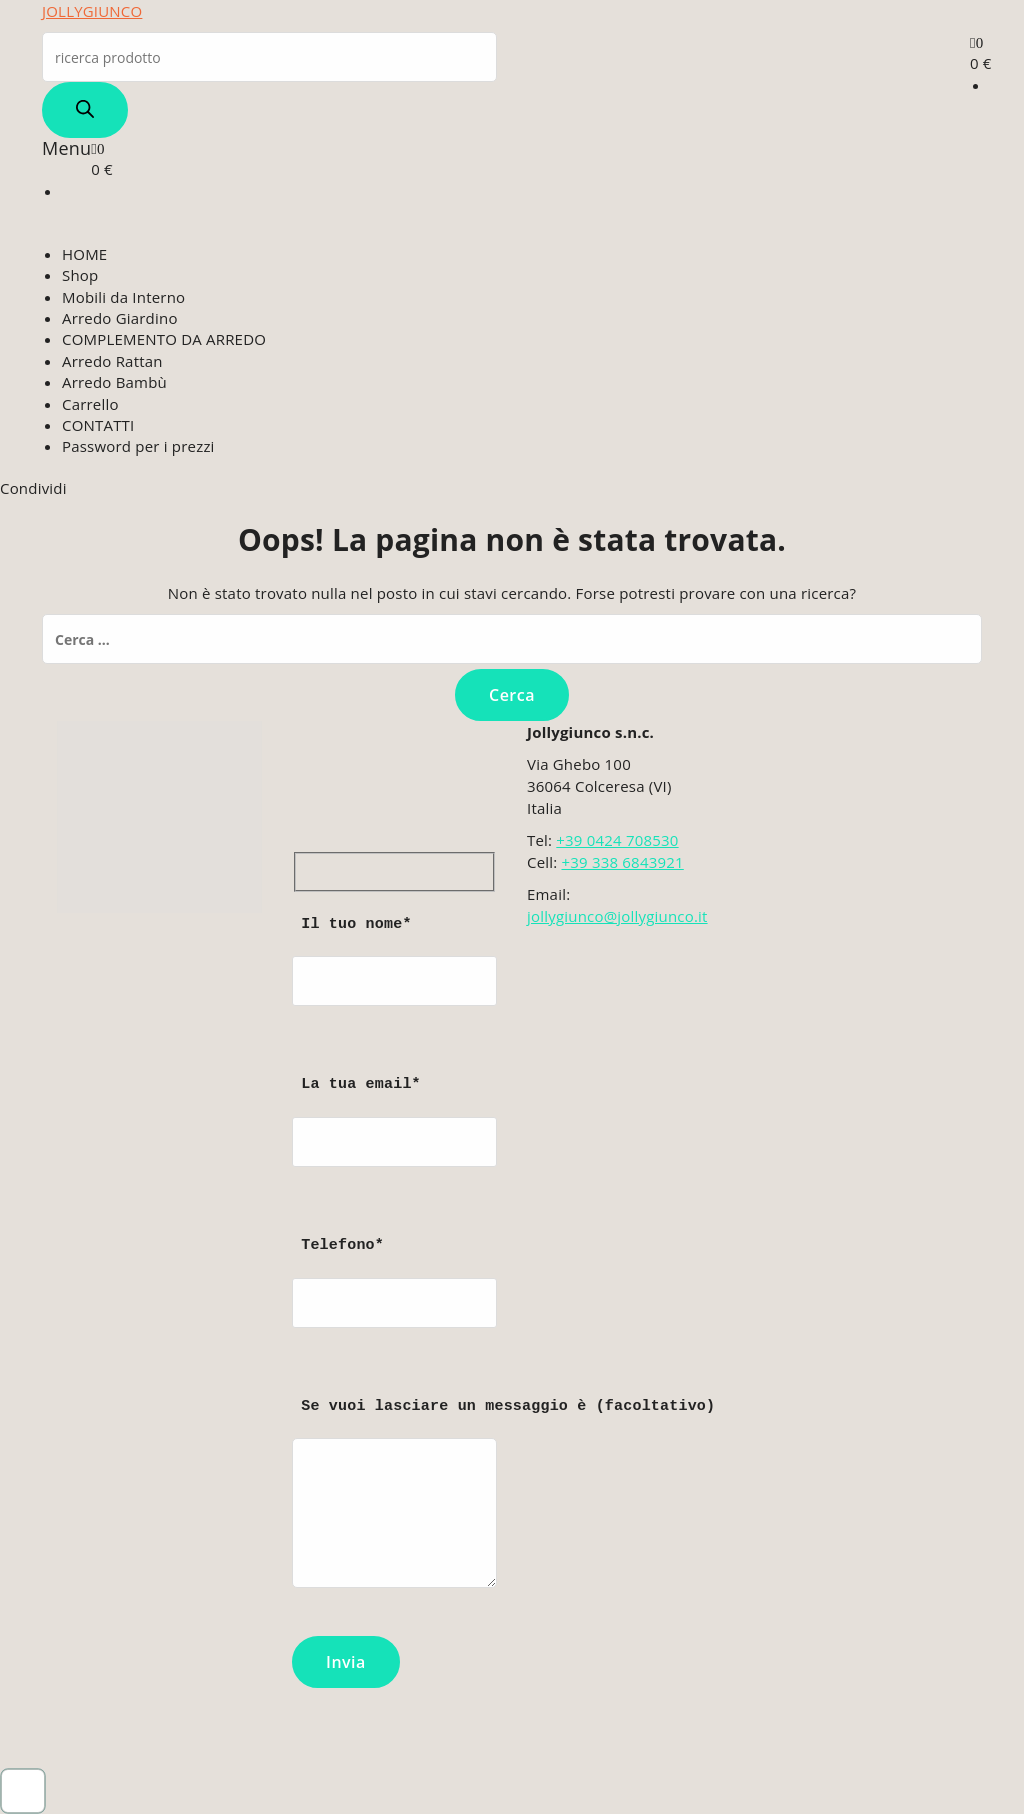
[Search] (85, 110)
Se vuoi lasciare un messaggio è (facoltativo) (394, 1502)
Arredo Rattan (112, 361)
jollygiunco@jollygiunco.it (617, 916)
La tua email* (394, 1140)
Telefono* (394, 1301)
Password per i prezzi (138, 446)
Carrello (90, 404)
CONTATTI (98, 425)
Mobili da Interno (123, 297)
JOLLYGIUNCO (92, 11)
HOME (84, 254)
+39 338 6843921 (622, 862)
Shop (80, 275)
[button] (23, 1791)
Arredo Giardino (120, 318)
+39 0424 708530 (617, 840)
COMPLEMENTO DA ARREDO (164, 339)
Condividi (33, 488)
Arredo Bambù (114, 382)
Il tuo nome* (394, 980)
